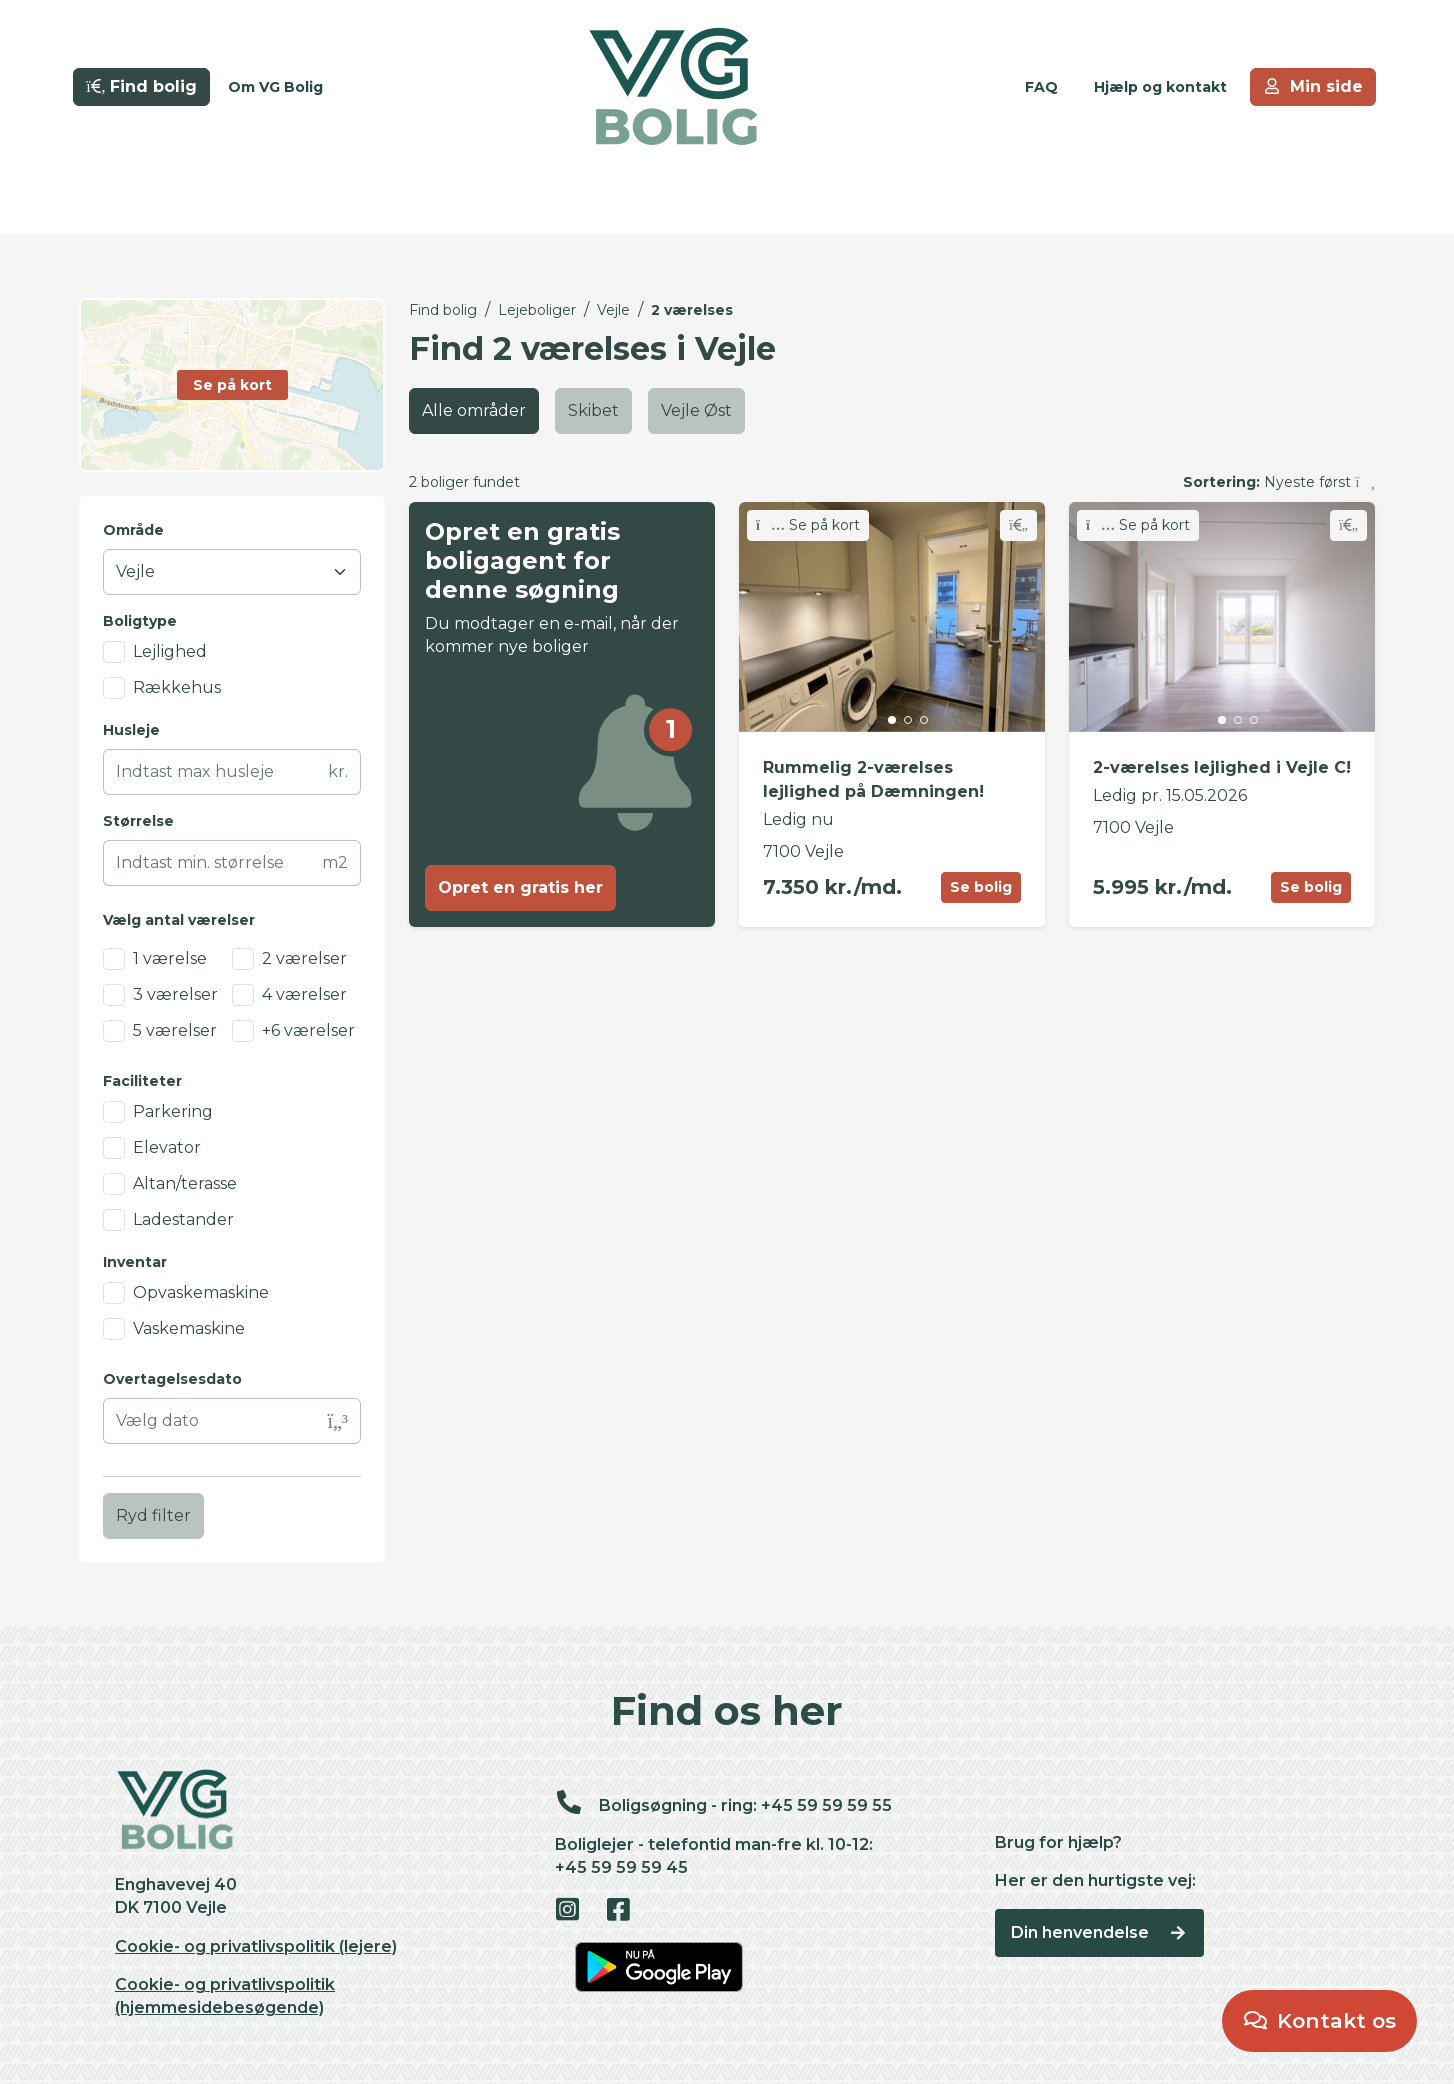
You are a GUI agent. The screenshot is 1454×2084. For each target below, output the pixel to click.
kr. (338, 771)
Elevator (167, 1147)
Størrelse (138, 821)
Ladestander (183, 1219)
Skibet (593, 410)
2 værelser (304, 958)
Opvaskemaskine (201, 1292)
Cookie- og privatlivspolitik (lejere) (256, 1946)
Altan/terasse (185, 1183)
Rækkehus (177, 687)
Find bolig (443, 310)
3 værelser (175, 994)
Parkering (173, 1111)
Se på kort (808, 525)
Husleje (131, 730)
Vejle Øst (696, 410)
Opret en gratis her (520, 887)
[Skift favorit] (1018, 525)
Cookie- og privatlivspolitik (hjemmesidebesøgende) (225, 1996)
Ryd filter (153, 1515)
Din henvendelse (1099, 1932)
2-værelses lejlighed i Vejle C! (1222, 767)
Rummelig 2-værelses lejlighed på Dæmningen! (873, 779)
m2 (335, 862)
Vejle (613, 310)
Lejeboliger (537, 310)
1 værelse (170, 958)
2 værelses (692, 310)
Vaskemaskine (189, 1328)
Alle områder (474, 410)
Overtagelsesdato (172, 1379)
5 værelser (175, 1030)
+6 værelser (308, 1030)
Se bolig (981, 887)
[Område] (232, 572)
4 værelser (304, 994)
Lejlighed (170, 651)
